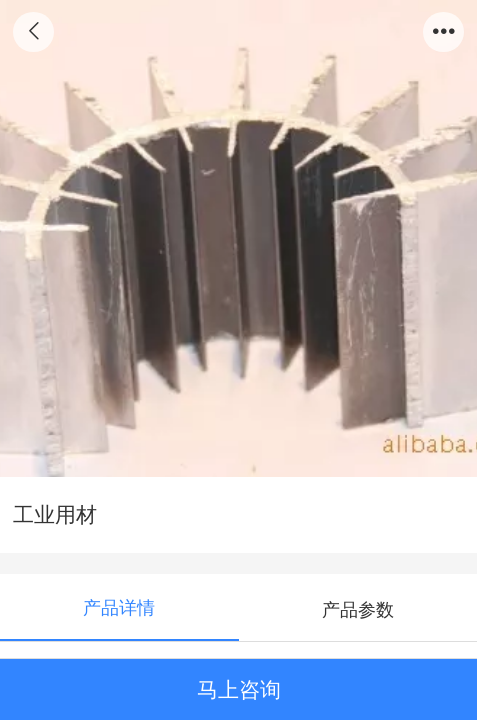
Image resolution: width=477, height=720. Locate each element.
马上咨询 (239, 689)
